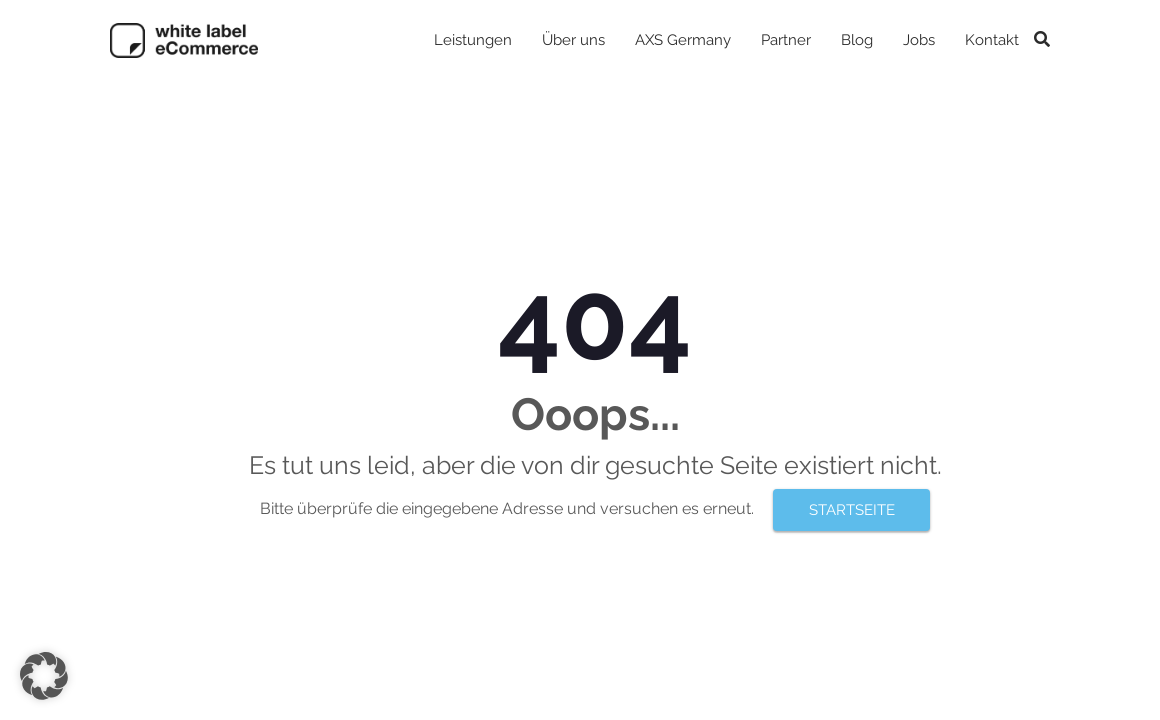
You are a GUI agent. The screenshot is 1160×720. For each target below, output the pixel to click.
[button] (44, 676)
